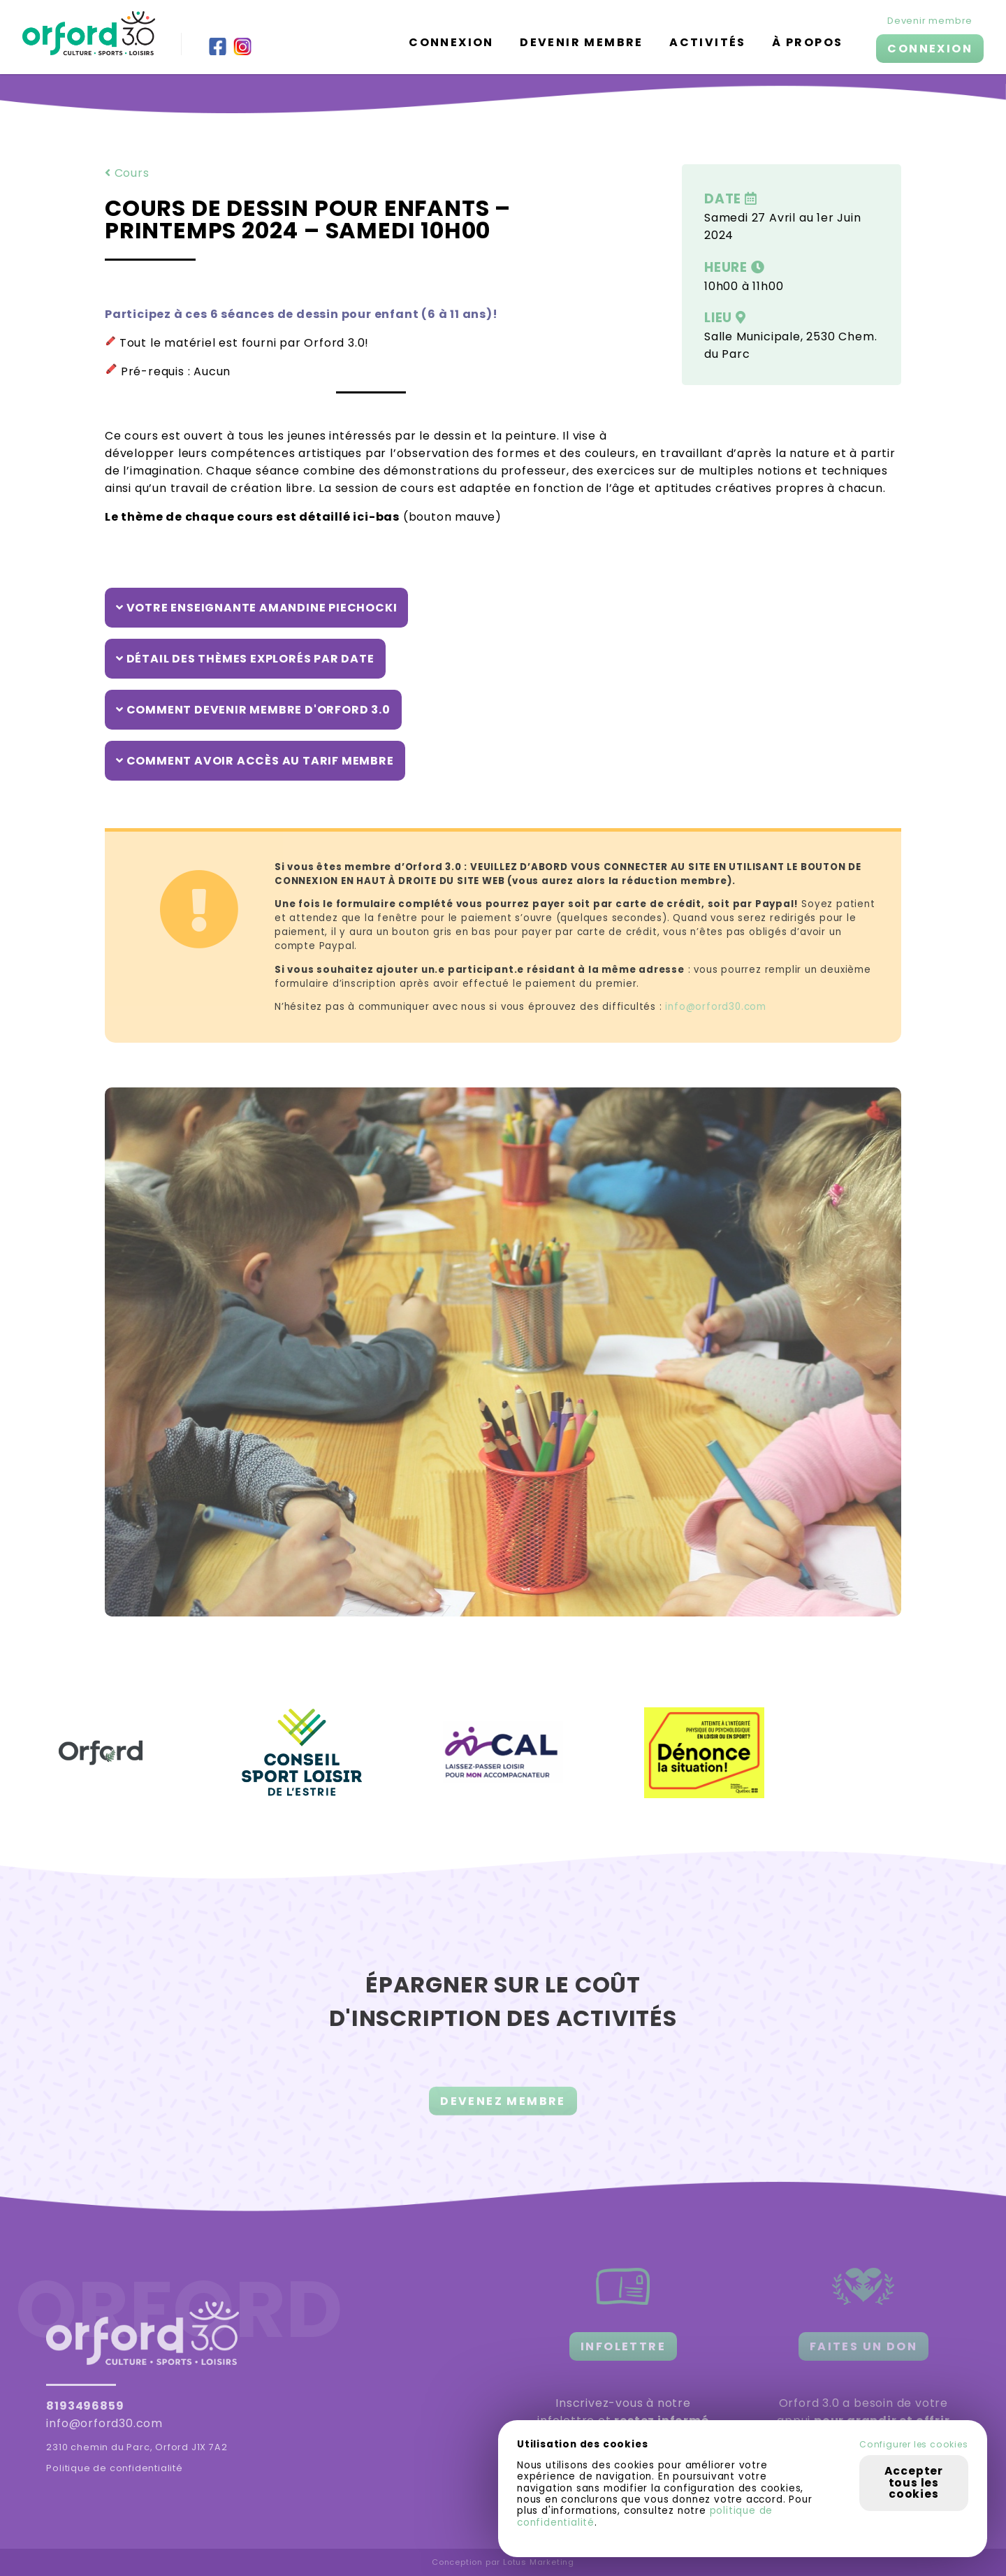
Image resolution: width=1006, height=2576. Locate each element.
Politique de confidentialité (114, 2468)
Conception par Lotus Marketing (503, 2562)
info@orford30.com (104, 2423)
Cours (127, 173)
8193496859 (85, 2406)
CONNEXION (929, 49)
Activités (707, 42)
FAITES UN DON (863, 2346)
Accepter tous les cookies (913, 2482)
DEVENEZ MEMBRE (503, 2116)
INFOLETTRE (623, 2346)
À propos (807, 42)
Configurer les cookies (913, 2444)
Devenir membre (581, 42)
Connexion (451, 42)
